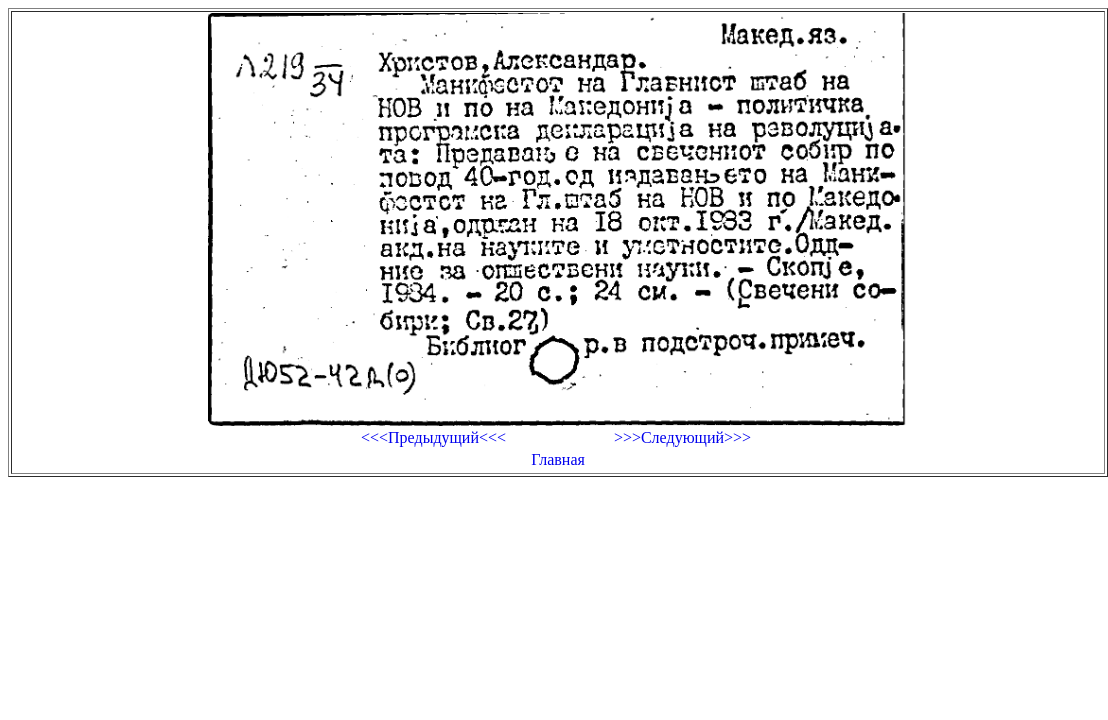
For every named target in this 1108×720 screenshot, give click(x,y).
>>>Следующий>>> (682, 437)
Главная (558, 459)
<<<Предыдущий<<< (433, 437)
